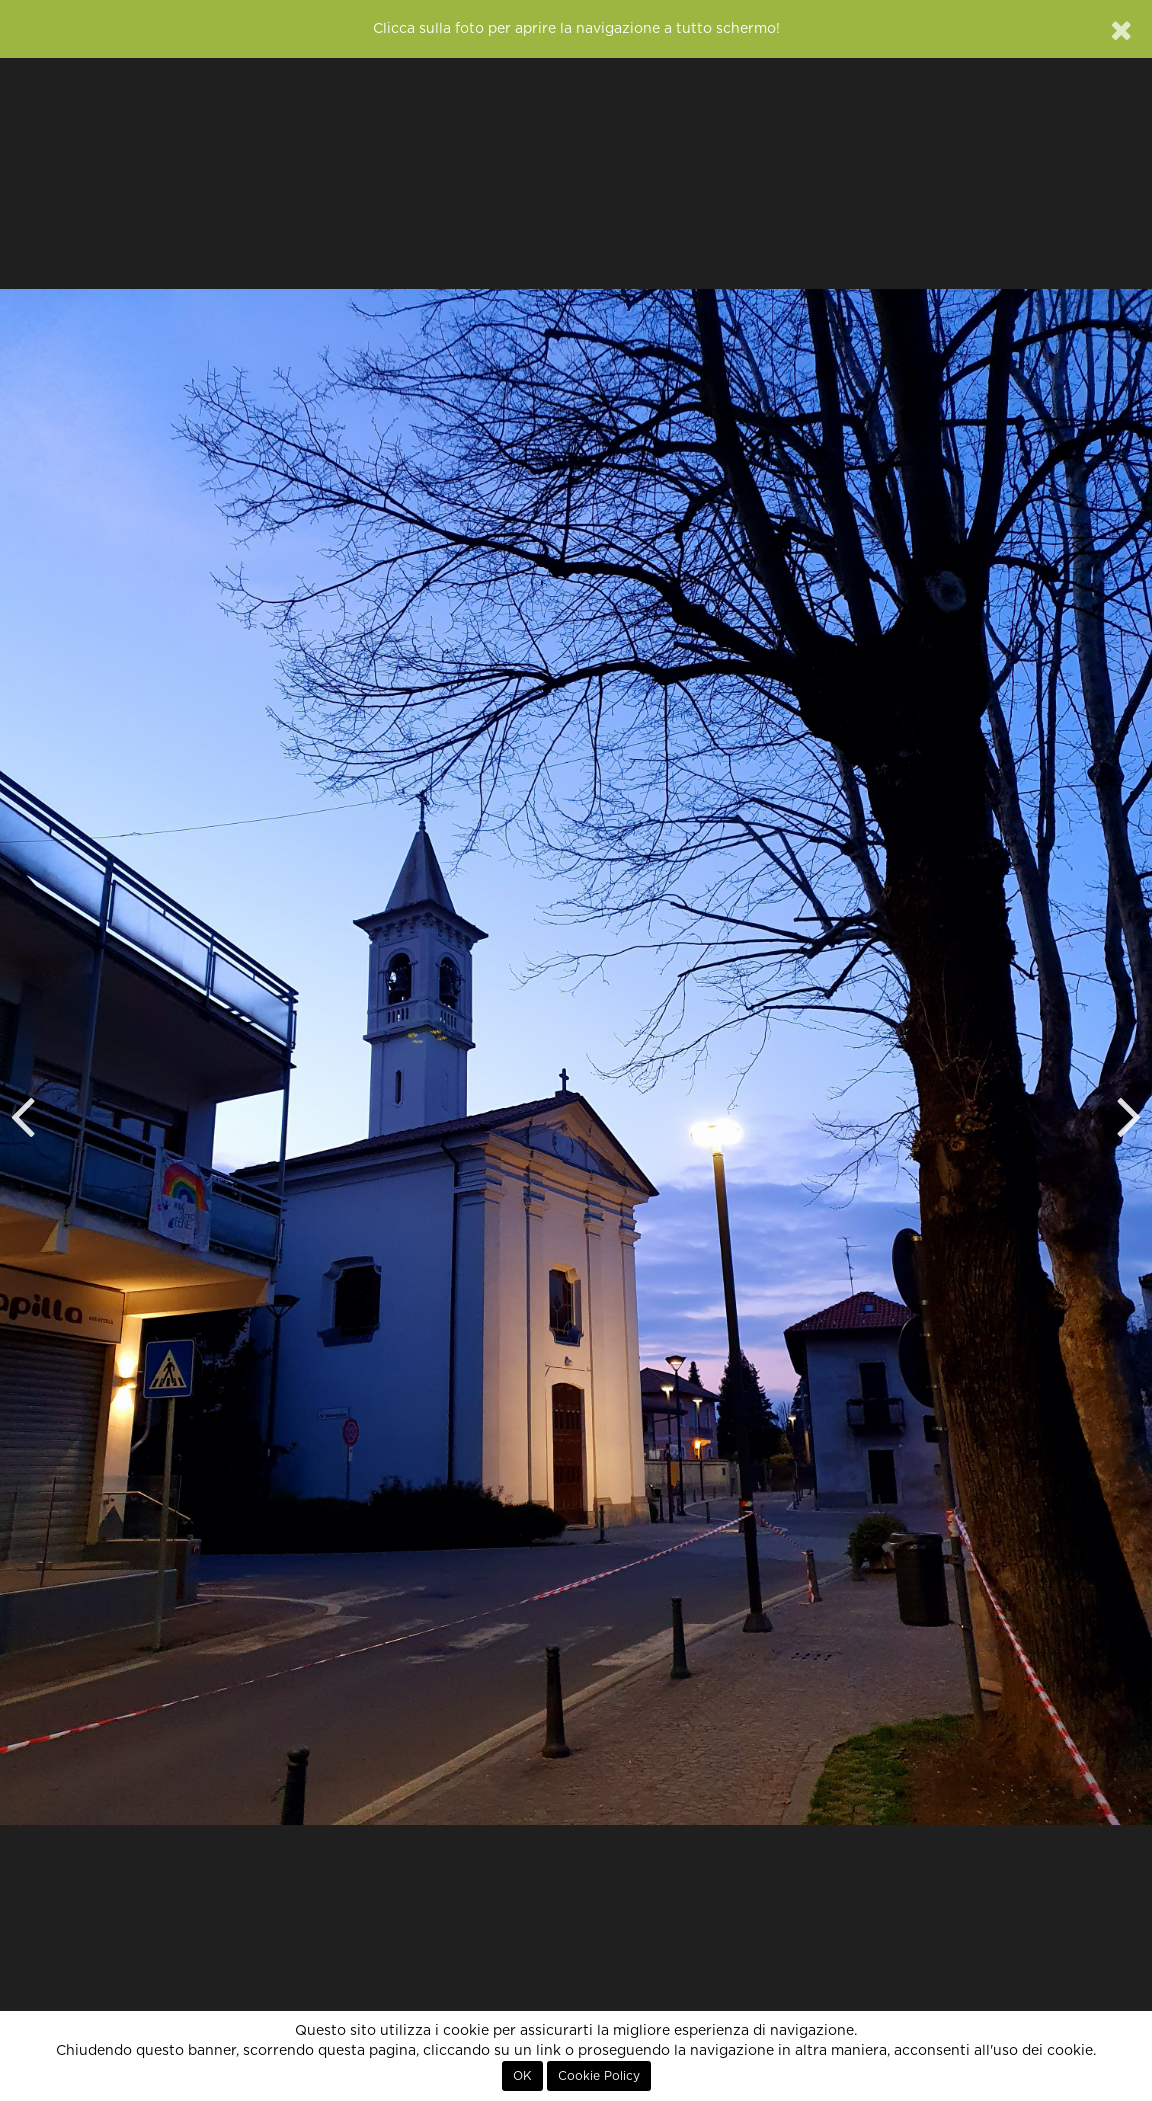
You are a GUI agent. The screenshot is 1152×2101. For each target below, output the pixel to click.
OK (522, 2076)
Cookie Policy (599, 2076)
